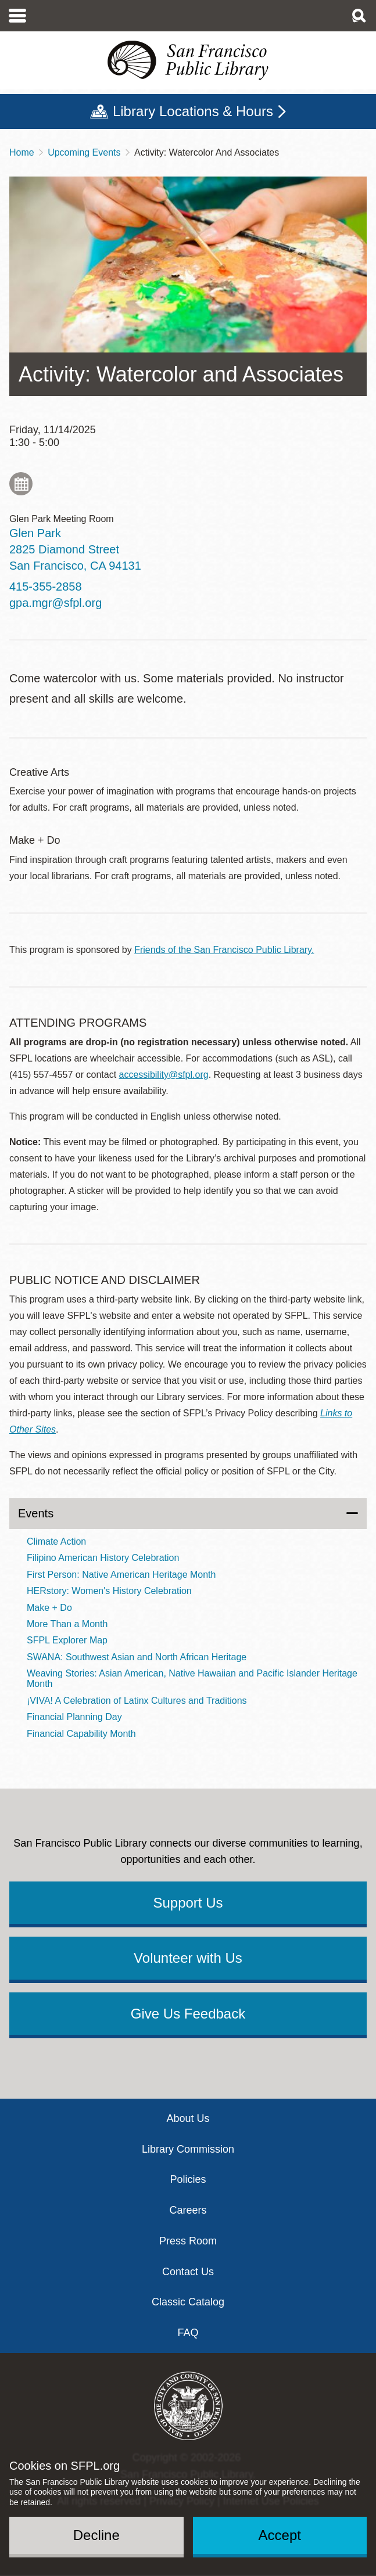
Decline (96, 2535)
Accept (280, 2535)
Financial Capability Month (81, 1734)
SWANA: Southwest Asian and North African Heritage (136, 1657)
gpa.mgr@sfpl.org (55, 602)
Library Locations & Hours (193, 111)
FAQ (187, 2332)
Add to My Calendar (21, 483)
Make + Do (49, 1608)
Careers (187, 2210)
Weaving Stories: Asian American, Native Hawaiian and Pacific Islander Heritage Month (192, 1678)
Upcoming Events (84, 152)
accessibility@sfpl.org (164, 1075)
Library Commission (188, 2149)
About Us (187, 2118)
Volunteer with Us (188, 1958)
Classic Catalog (188, 2302)
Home (21, 152)
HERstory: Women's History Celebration (109, 1591)
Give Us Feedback (188, 2013)
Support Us (188, 1903)
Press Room (188, 2241)
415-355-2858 (45, 586)
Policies (188, 2179)
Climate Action (56, 1541)
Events (35, 1513)
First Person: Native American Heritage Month (121, 1575)
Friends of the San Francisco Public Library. (224, 950)
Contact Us (188, 2272)
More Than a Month (67, 1624)
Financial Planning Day (74, 1717)
